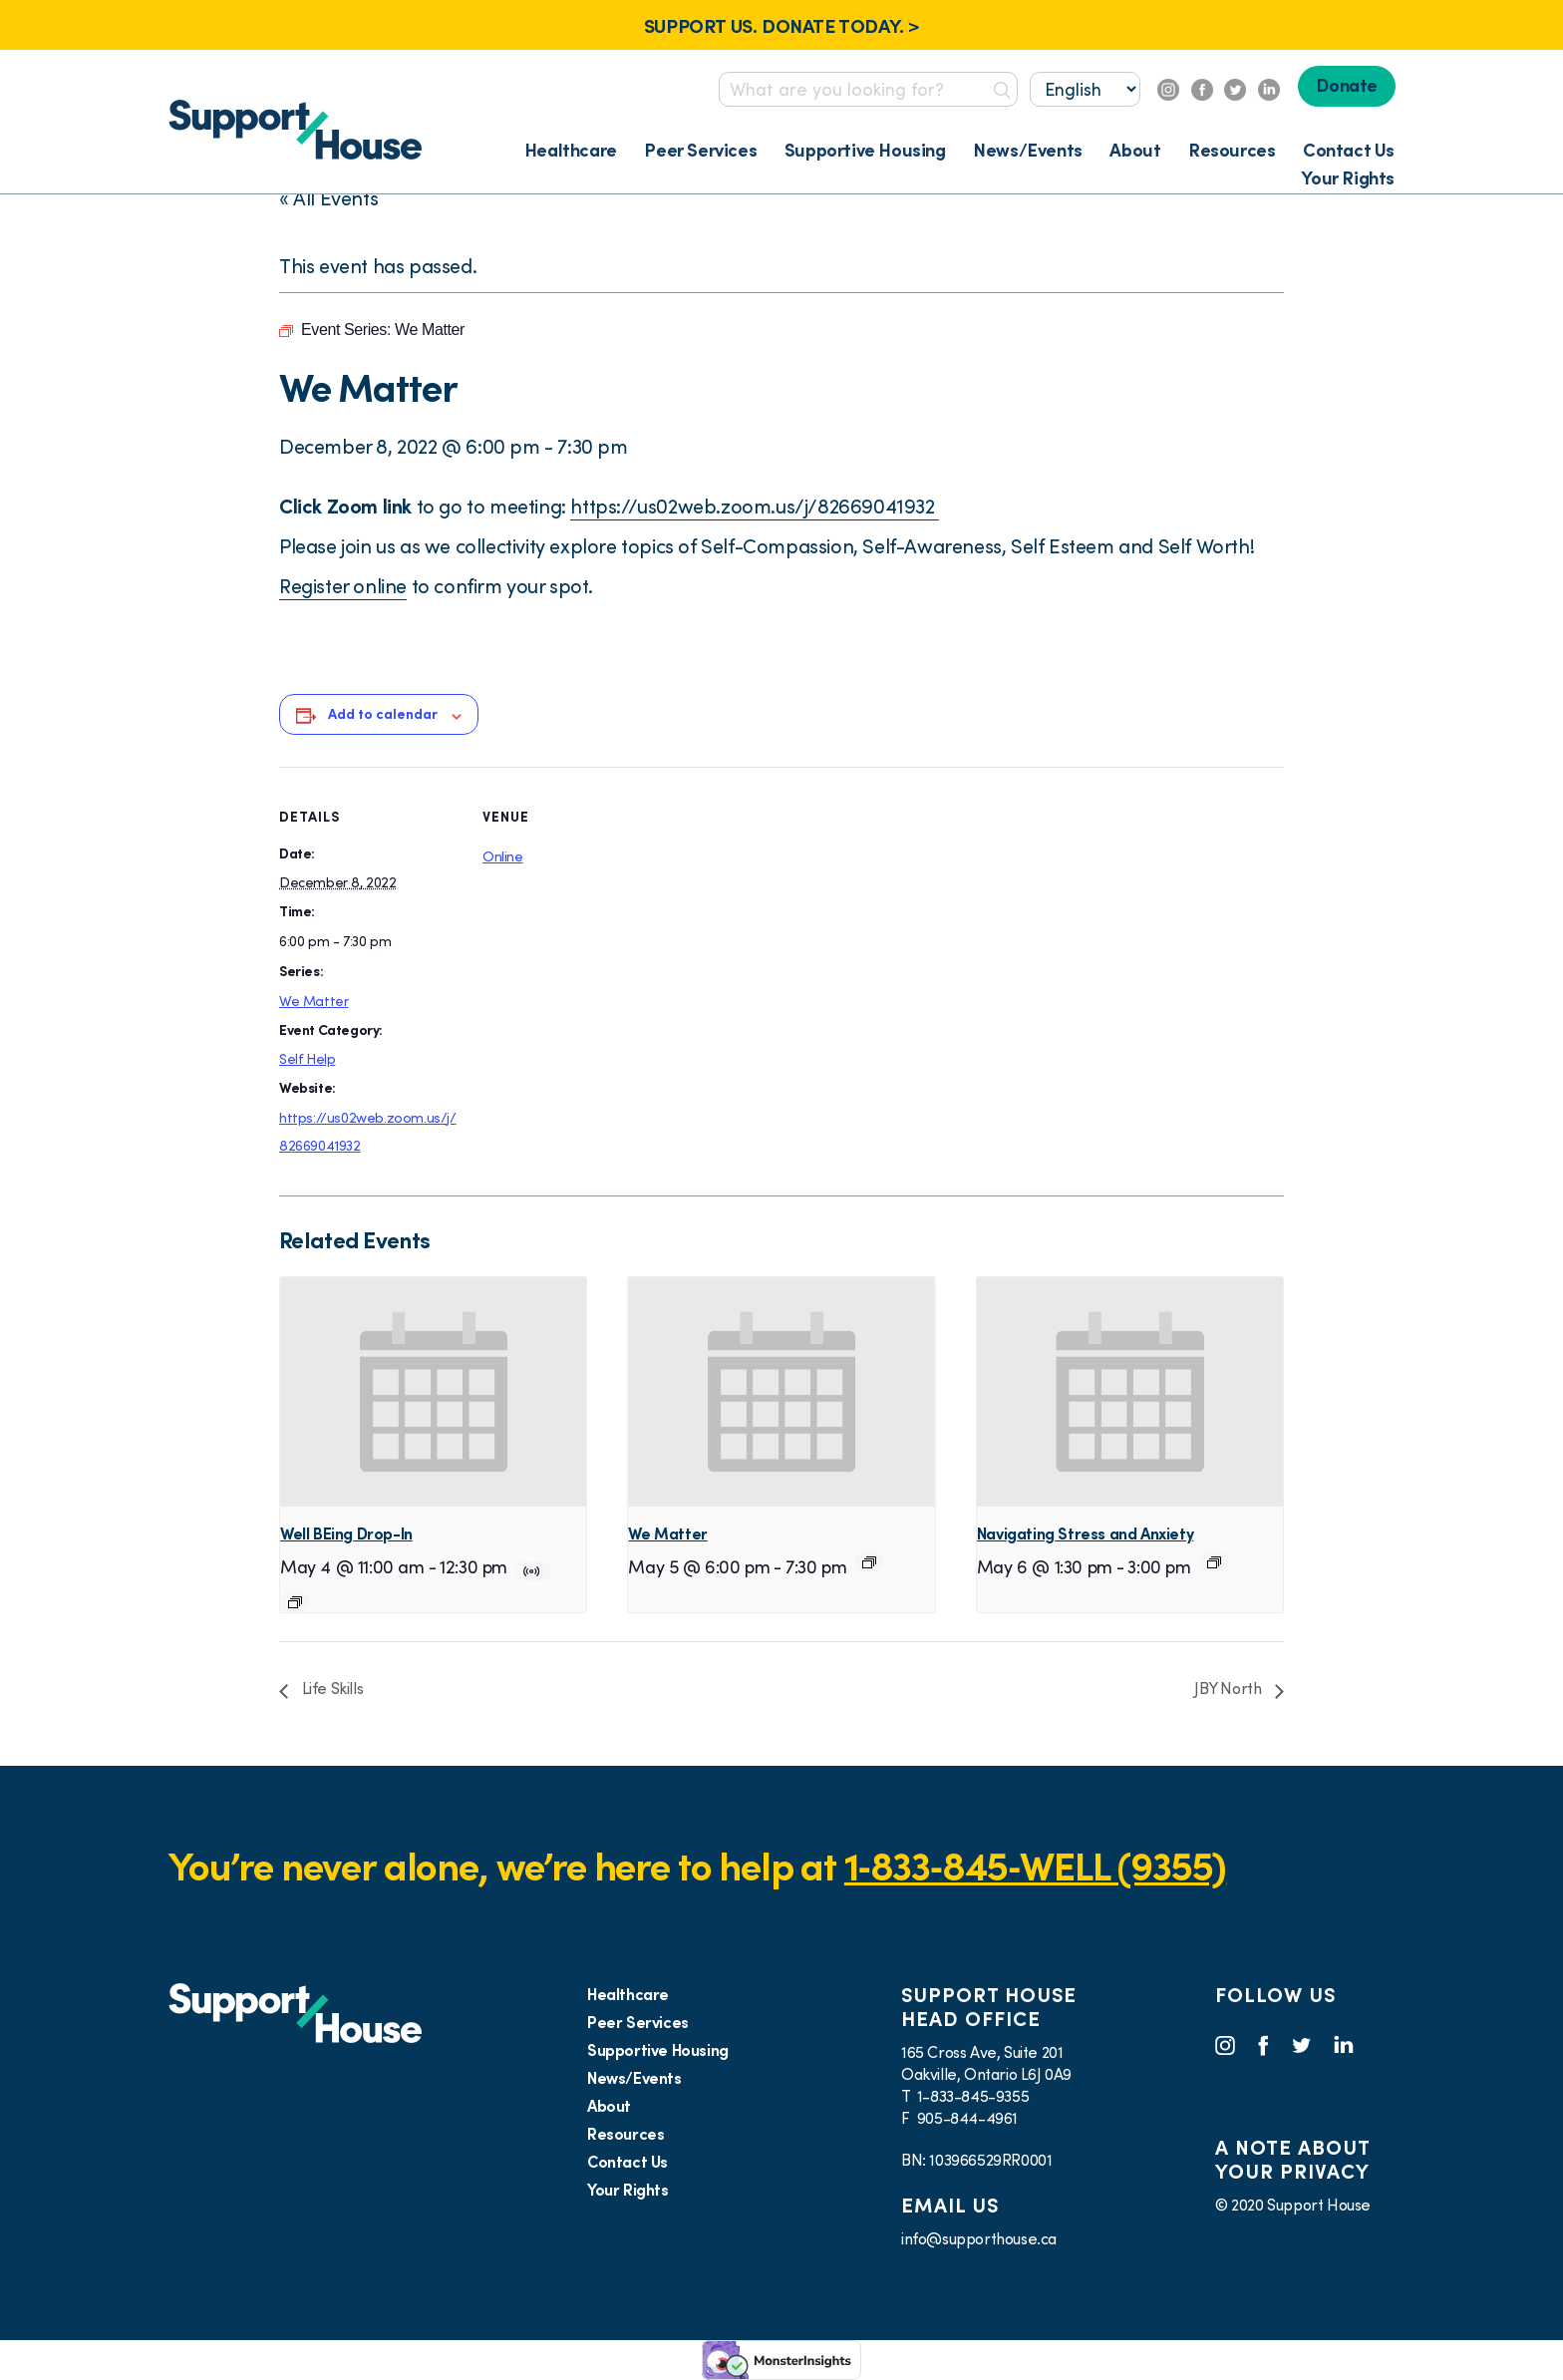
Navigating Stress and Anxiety (1085, 1533)
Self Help (307, 1059)
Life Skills (330, 1688)
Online (502, 856)
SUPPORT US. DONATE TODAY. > (781, 26)
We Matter (313, 1001)
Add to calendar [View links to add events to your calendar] (383, 714)
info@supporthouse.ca (979, 2238)
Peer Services (700, 150)
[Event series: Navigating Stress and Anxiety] (1214, 1562)
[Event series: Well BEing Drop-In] (295, 1602)
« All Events (328, 198)
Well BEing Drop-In (346, 1533)
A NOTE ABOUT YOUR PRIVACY (1292, 2160)
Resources (1231, 150)
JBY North (1229, 1688)
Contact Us (1349, 150)
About (1134, 150)
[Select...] (1085, 89)
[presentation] (433, 1392)
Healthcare (570, 150)
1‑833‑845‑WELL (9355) (1035, 1866)
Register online (343, 586)
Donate (1347, 85)
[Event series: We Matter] (869, 1562)
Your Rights (1348, 178)
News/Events (1028, 150)
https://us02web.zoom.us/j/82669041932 (754, 506)
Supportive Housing (865, 150)
